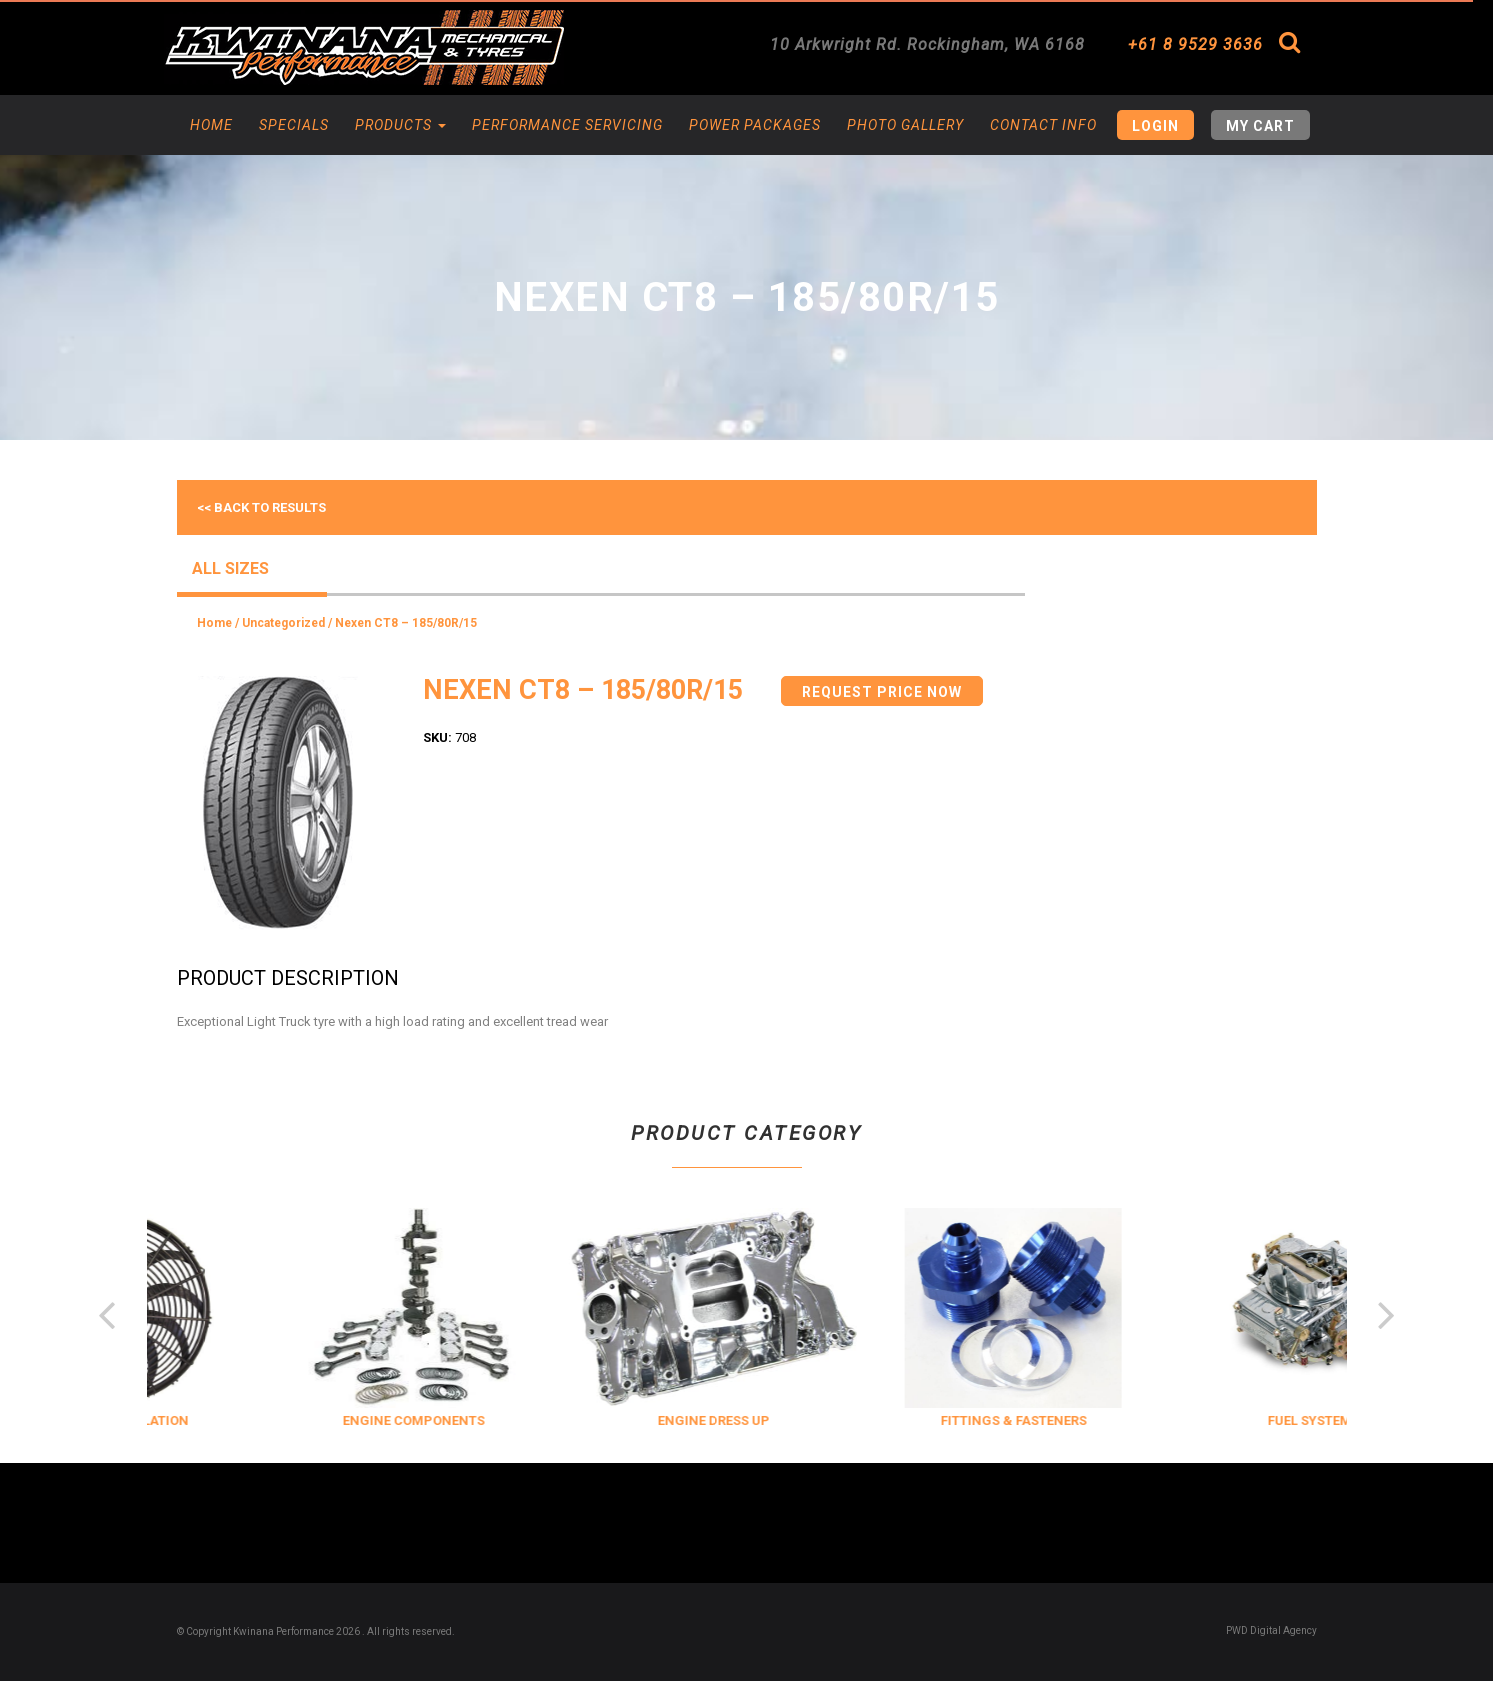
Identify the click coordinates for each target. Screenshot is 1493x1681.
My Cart (1260, 126)
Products (400, 125)
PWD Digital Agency (1271, 1630)
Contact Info (1043, 125)
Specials (294, 125)
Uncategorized (283, 623)
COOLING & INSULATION (243, 1420)
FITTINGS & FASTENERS (1144, 1420)
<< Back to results (261, 507)
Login (1155, 126)
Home (211, 125)
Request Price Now (882, 692)
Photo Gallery (905, 125)
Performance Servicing (567, 125)
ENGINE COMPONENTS (544, 1420)
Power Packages (755, 125)
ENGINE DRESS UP (844, 1420)
